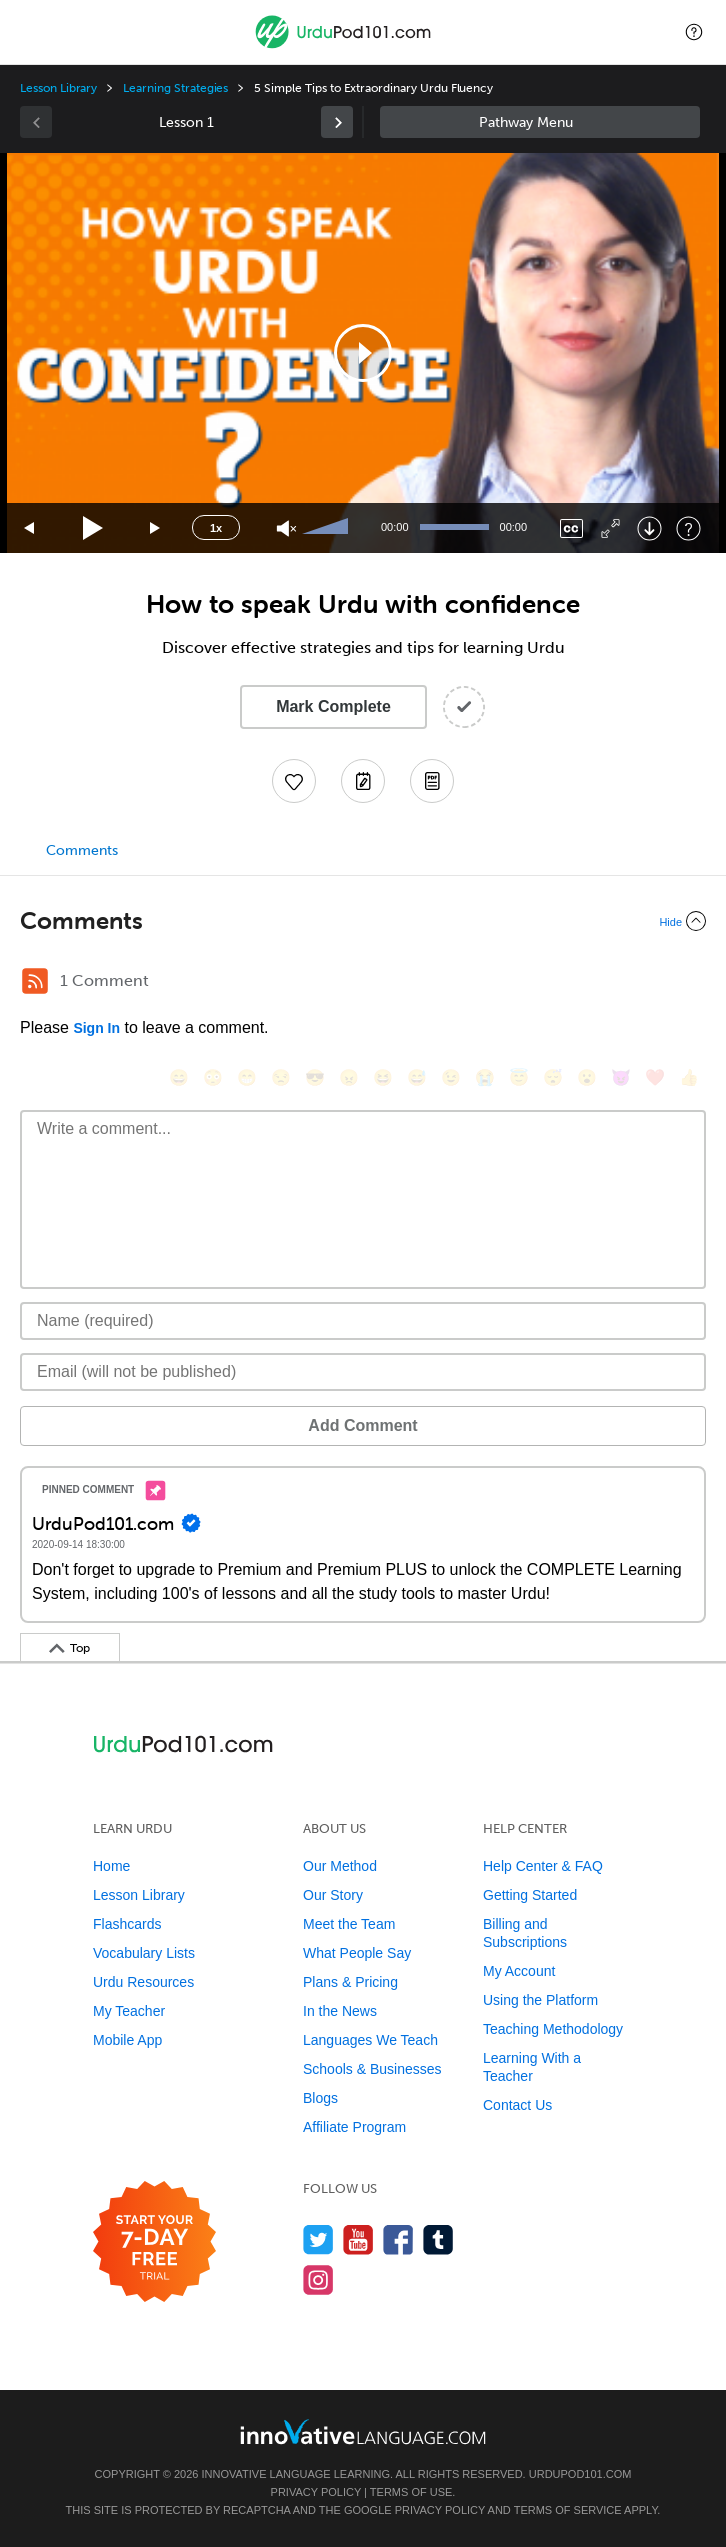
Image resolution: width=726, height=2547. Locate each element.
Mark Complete (333, 706)
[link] (337, 122)
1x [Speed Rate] (216, 528)
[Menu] (32, 32)
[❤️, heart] (655, 1077)
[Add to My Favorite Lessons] (294, 781)
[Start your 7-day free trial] (154, 2242)
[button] (694, 32)
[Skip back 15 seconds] (30, 528)
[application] (363, 353)
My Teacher (129, 2011)
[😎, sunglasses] (315, 1077)
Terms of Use (411, 2492)
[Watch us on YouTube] (358, 2239)
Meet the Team (349, 1924)
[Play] (93, 528)
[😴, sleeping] (553, 1077)
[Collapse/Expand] (363, 921)
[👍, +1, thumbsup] (689, 1077)
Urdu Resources (143, 1982)
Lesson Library (58, 88)
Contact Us (517, 2105)
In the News (340, 2011)
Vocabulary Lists (144, 1953)
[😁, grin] (247, 1077)
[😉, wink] (451, 1077)
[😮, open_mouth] (587, 1077)
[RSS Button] (35, 981)
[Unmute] (286, 528)
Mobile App (127, 2040)
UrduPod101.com (580, 2474)
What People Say (357, 1953)
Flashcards (127, 1924)
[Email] (363, 1372)
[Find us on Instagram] (318, 2279)
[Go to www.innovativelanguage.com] (363, 2431)
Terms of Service (568, 2510)
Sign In (96, 1028)
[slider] (328, 528)
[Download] (649, 528)
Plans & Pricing (350, 1982)
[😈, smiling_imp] (621, 1077)
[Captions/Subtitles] (571, 528)
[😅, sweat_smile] (417, 1077)
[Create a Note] (363, 781)
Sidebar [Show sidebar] (540, 122)
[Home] (345, 46)
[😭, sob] (485, 1077)
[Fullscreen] (610, 528)
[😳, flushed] (213, 1077)
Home (111, 1866)
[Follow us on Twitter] (318, 2239)
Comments (82, 850)
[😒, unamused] (281, 1077)
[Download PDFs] (432, 781)
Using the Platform (540, 2000)
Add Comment (362, 1425)
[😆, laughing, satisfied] (383, 1077)
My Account (519, 1971)
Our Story (333, 1895)
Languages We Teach (370, 2040)
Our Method (340, 1866)
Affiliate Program (354, 2127)
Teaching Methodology (553, 2029)
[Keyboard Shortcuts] (688, 528)
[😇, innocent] (519, 1077)
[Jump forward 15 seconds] (156, 528)
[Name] (363, 1321)
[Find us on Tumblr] (438, 2239)
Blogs (320, 2098)
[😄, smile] (179, 1077)
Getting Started (530, 1895)
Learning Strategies (175, 88)
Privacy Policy (316, 2492)
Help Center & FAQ (543, 1866)
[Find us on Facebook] (398, 2239)
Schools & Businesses (372, 2069)
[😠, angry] (349, 1077)
